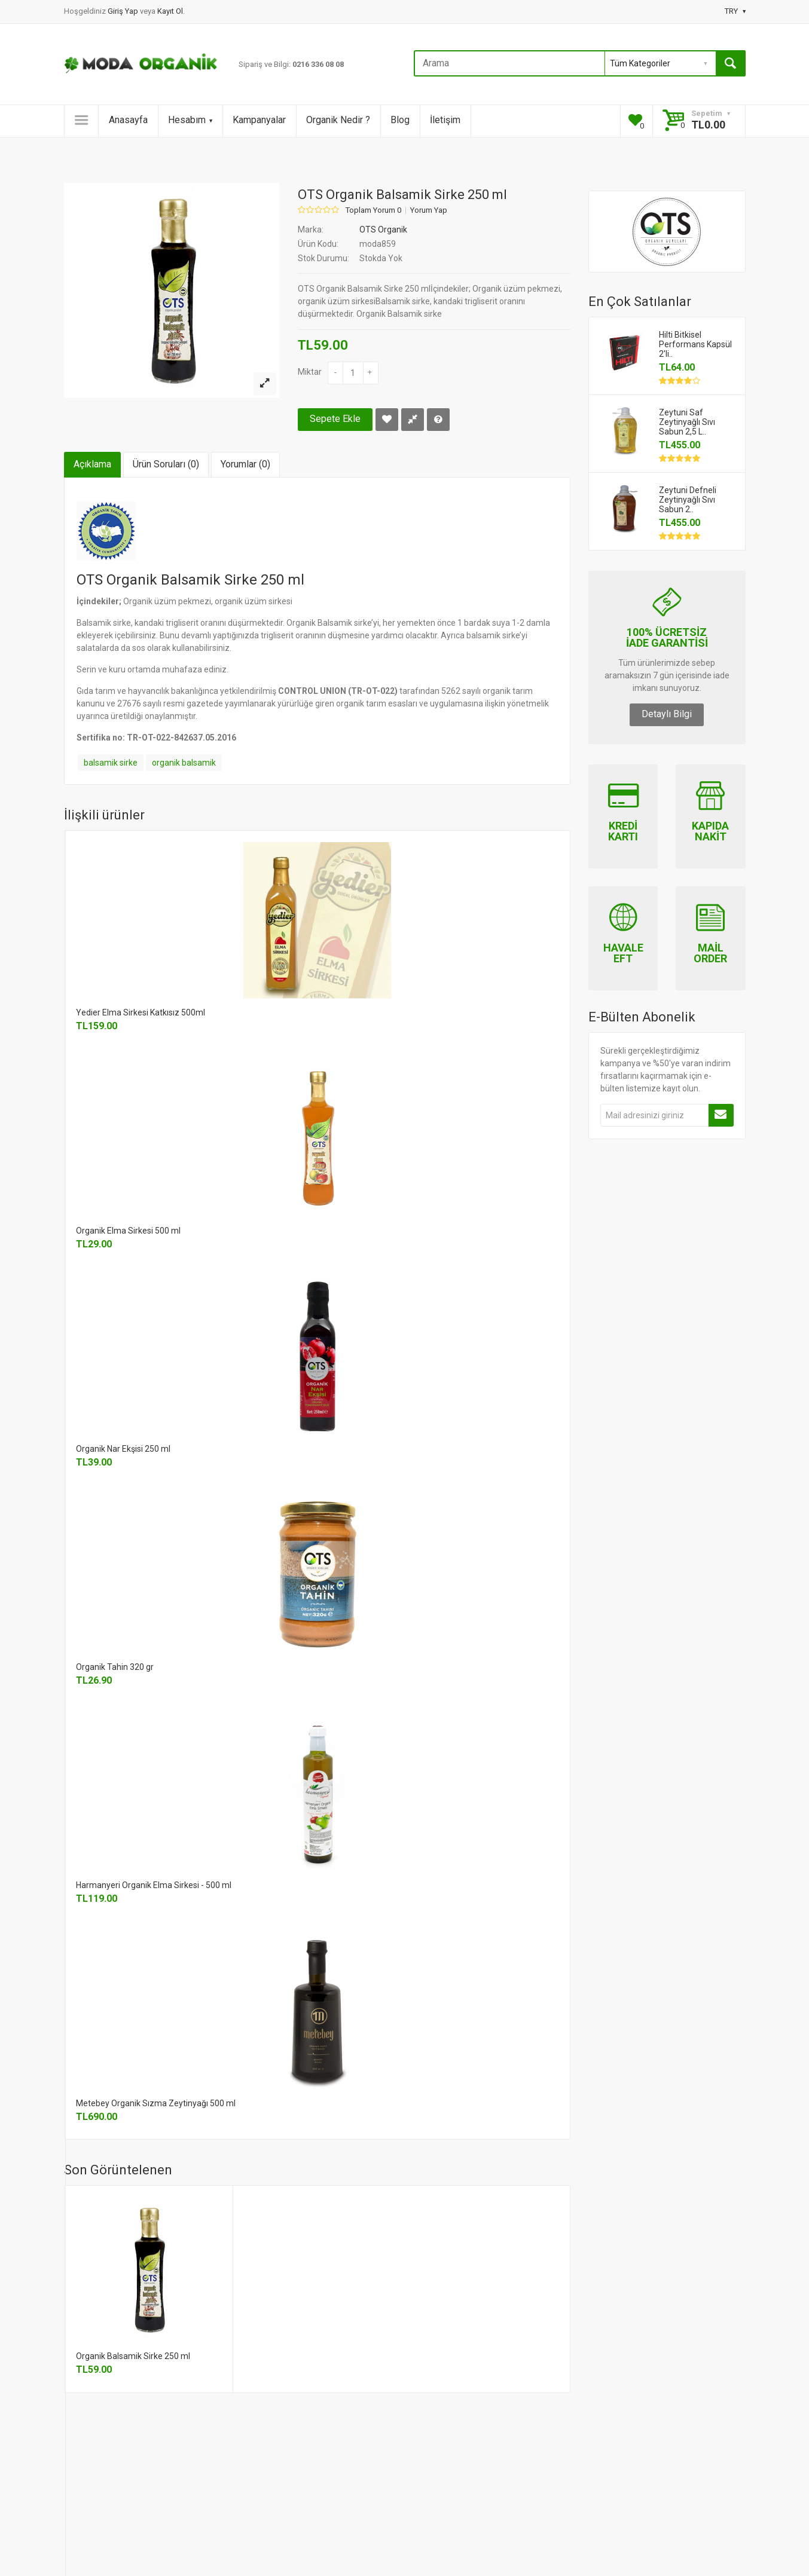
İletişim (445, 120)
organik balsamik (184, 762)
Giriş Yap (124, 11)
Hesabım (190, 120)
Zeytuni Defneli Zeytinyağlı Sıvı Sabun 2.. (687, 499)
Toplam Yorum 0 (373, 210)
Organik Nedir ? (338, 120)
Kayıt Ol (170, 11)
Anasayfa (128, 120)
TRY (735, 11)
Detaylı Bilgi (667, 714)
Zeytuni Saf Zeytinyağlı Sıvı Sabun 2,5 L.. (687, 422)
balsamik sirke (111, 762)
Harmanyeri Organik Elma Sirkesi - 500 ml (153, 1885)
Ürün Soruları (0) (166, 464)
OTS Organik (383, 229)
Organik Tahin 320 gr (115, 1667)
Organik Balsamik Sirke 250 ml (133, 2356)
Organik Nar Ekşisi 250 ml (123, 1449)
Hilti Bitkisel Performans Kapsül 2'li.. (695, 344)
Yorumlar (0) (245, 464)
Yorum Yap (428, 210)
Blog (400, 120)
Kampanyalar (259, 120)
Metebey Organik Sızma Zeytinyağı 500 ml (156, 2103)
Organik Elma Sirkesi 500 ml (128, 1230)
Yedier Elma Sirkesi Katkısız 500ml (140, 1012)
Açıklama (92, 464)
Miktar (310, 372)
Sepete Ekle (335, 418)
